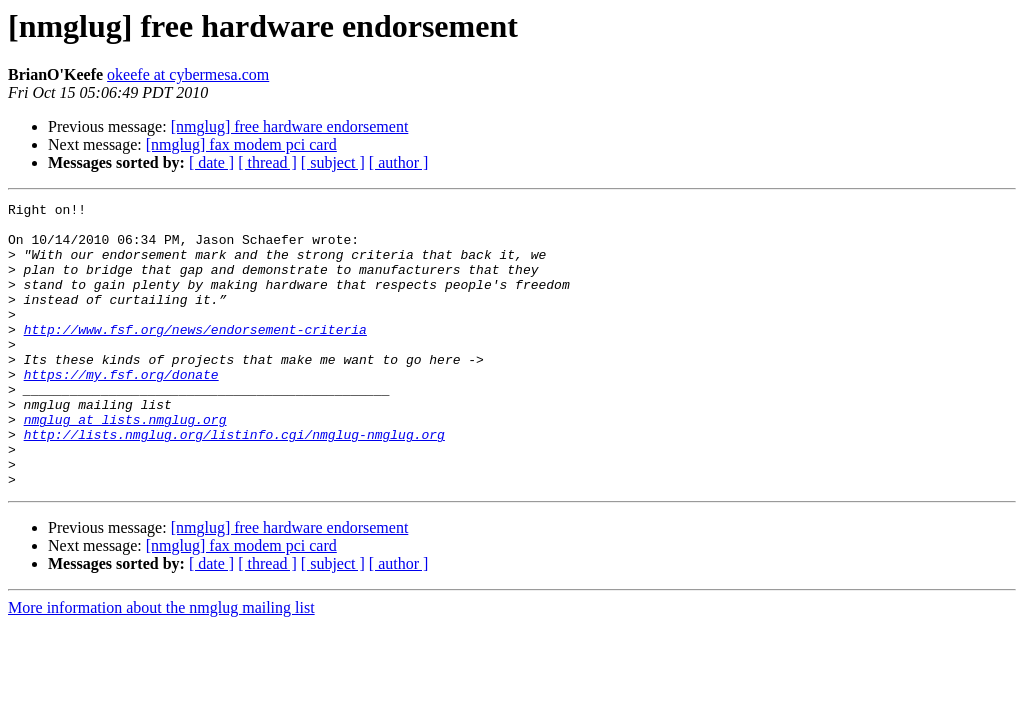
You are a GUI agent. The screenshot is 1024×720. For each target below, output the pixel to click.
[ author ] (399, 162)
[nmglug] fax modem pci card (241, 144)
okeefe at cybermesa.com (188, 74)
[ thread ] (267, 162)
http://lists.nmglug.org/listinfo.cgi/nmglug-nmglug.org (234, 482)
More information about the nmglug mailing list (161, 664)
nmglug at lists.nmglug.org (125, 464)
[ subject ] (333, 162)
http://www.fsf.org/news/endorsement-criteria (195, 356)
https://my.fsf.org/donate (121, 410)
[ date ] (211, 162)
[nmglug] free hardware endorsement (290, 126)
